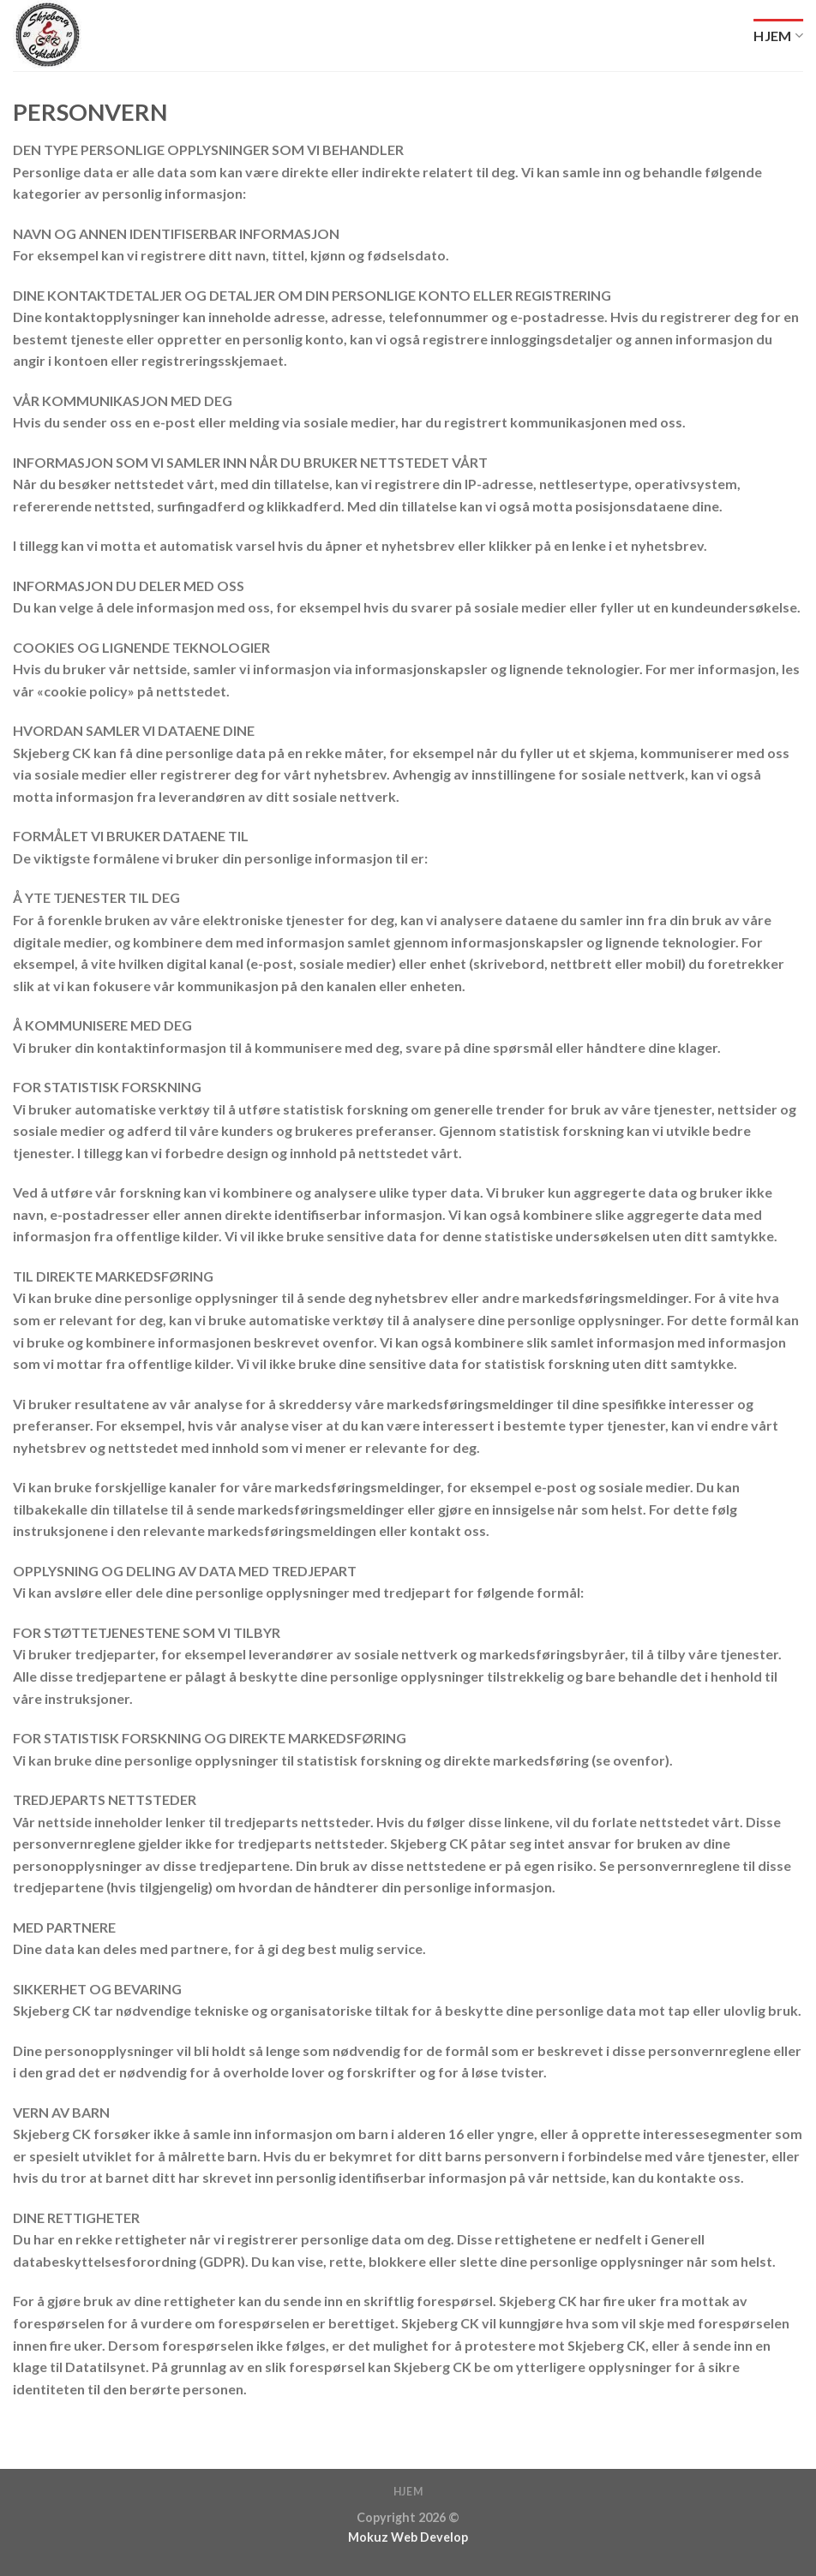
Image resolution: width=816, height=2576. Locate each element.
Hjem (778, 36)
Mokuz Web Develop (408, 2537)
